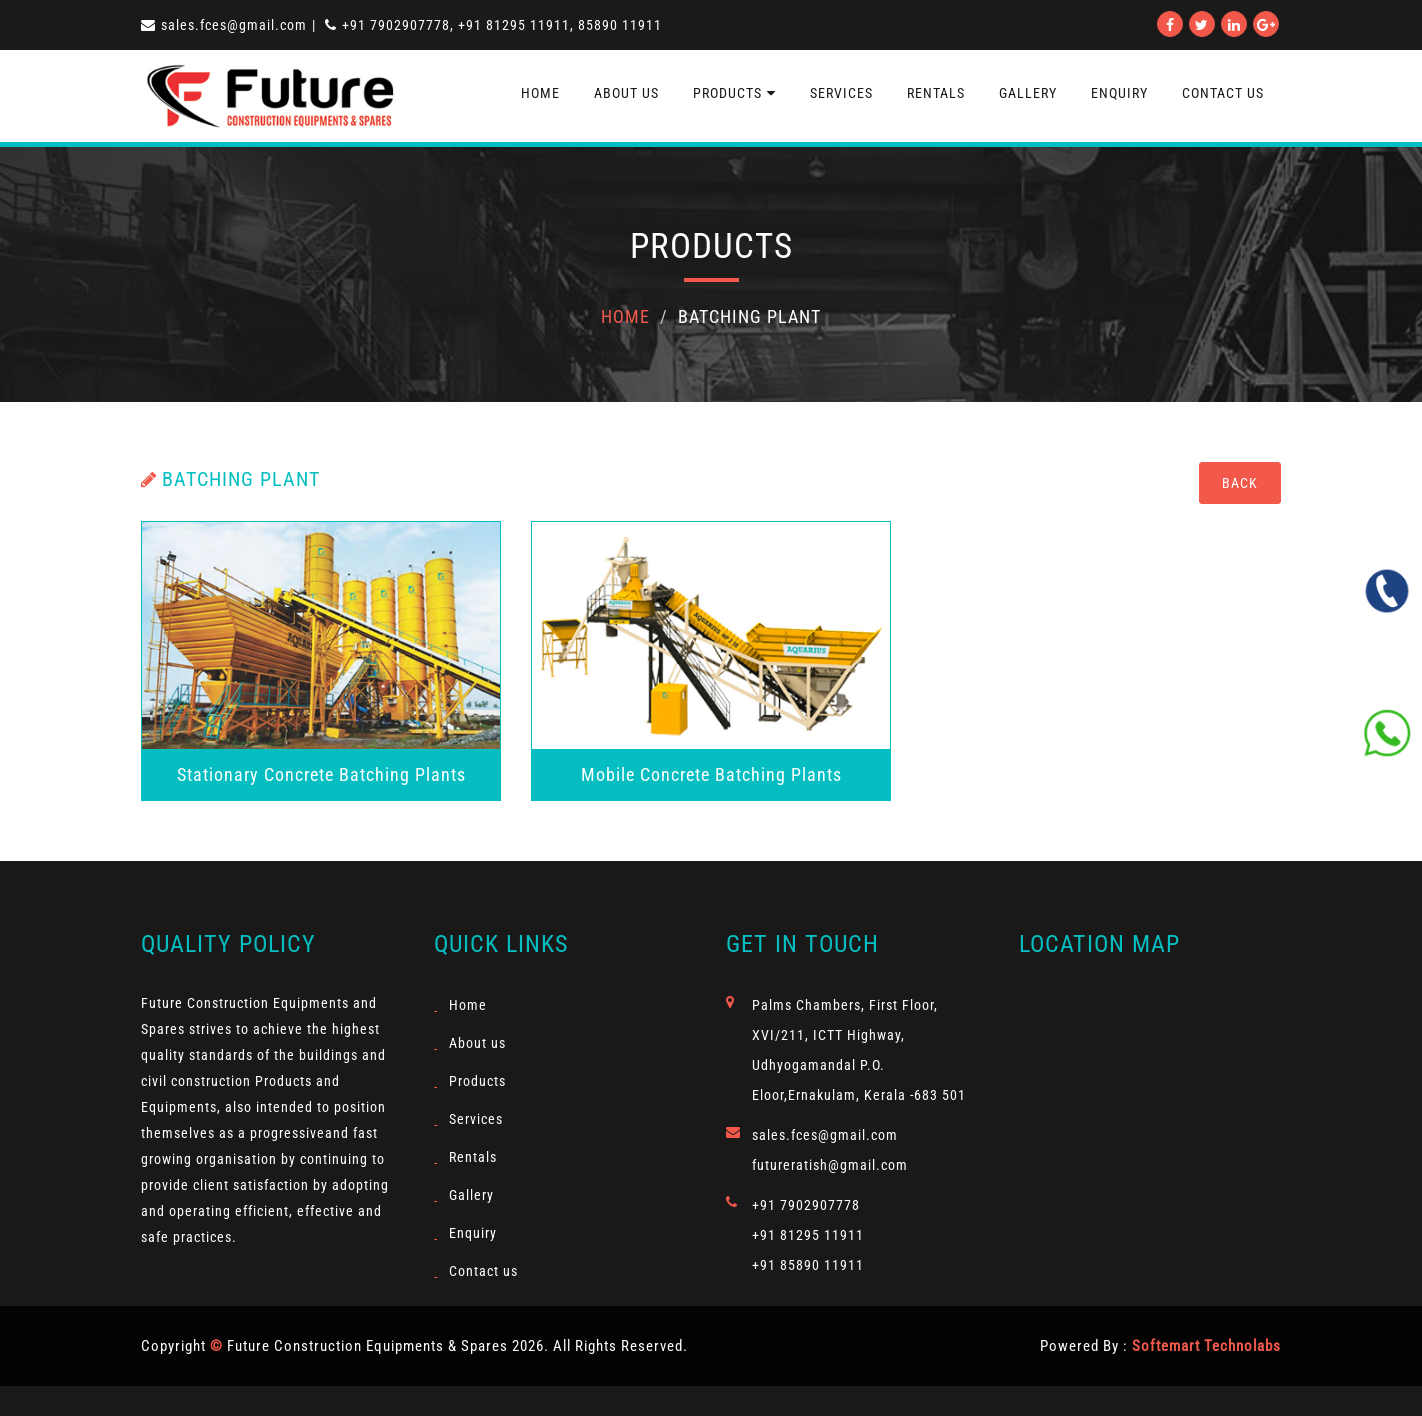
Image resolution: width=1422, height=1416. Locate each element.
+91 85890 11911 (808, 1265)
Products (734, 93)
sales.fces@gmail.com (224, 25)
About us (626, 93)
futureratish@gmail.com (830, 1165)
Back (1240, 483)
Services (841, 93)
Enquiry (1119, 93)
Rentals (936, 93)
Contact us (483, 1271)
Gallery (1028, 93)
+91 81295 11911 (808, 1235)
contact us (1223, 93)
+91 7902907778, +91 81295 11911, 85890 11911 (493, 25)
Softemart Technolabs (1206, 1346)
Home (540, 93)
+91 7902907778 (806, 1205)
